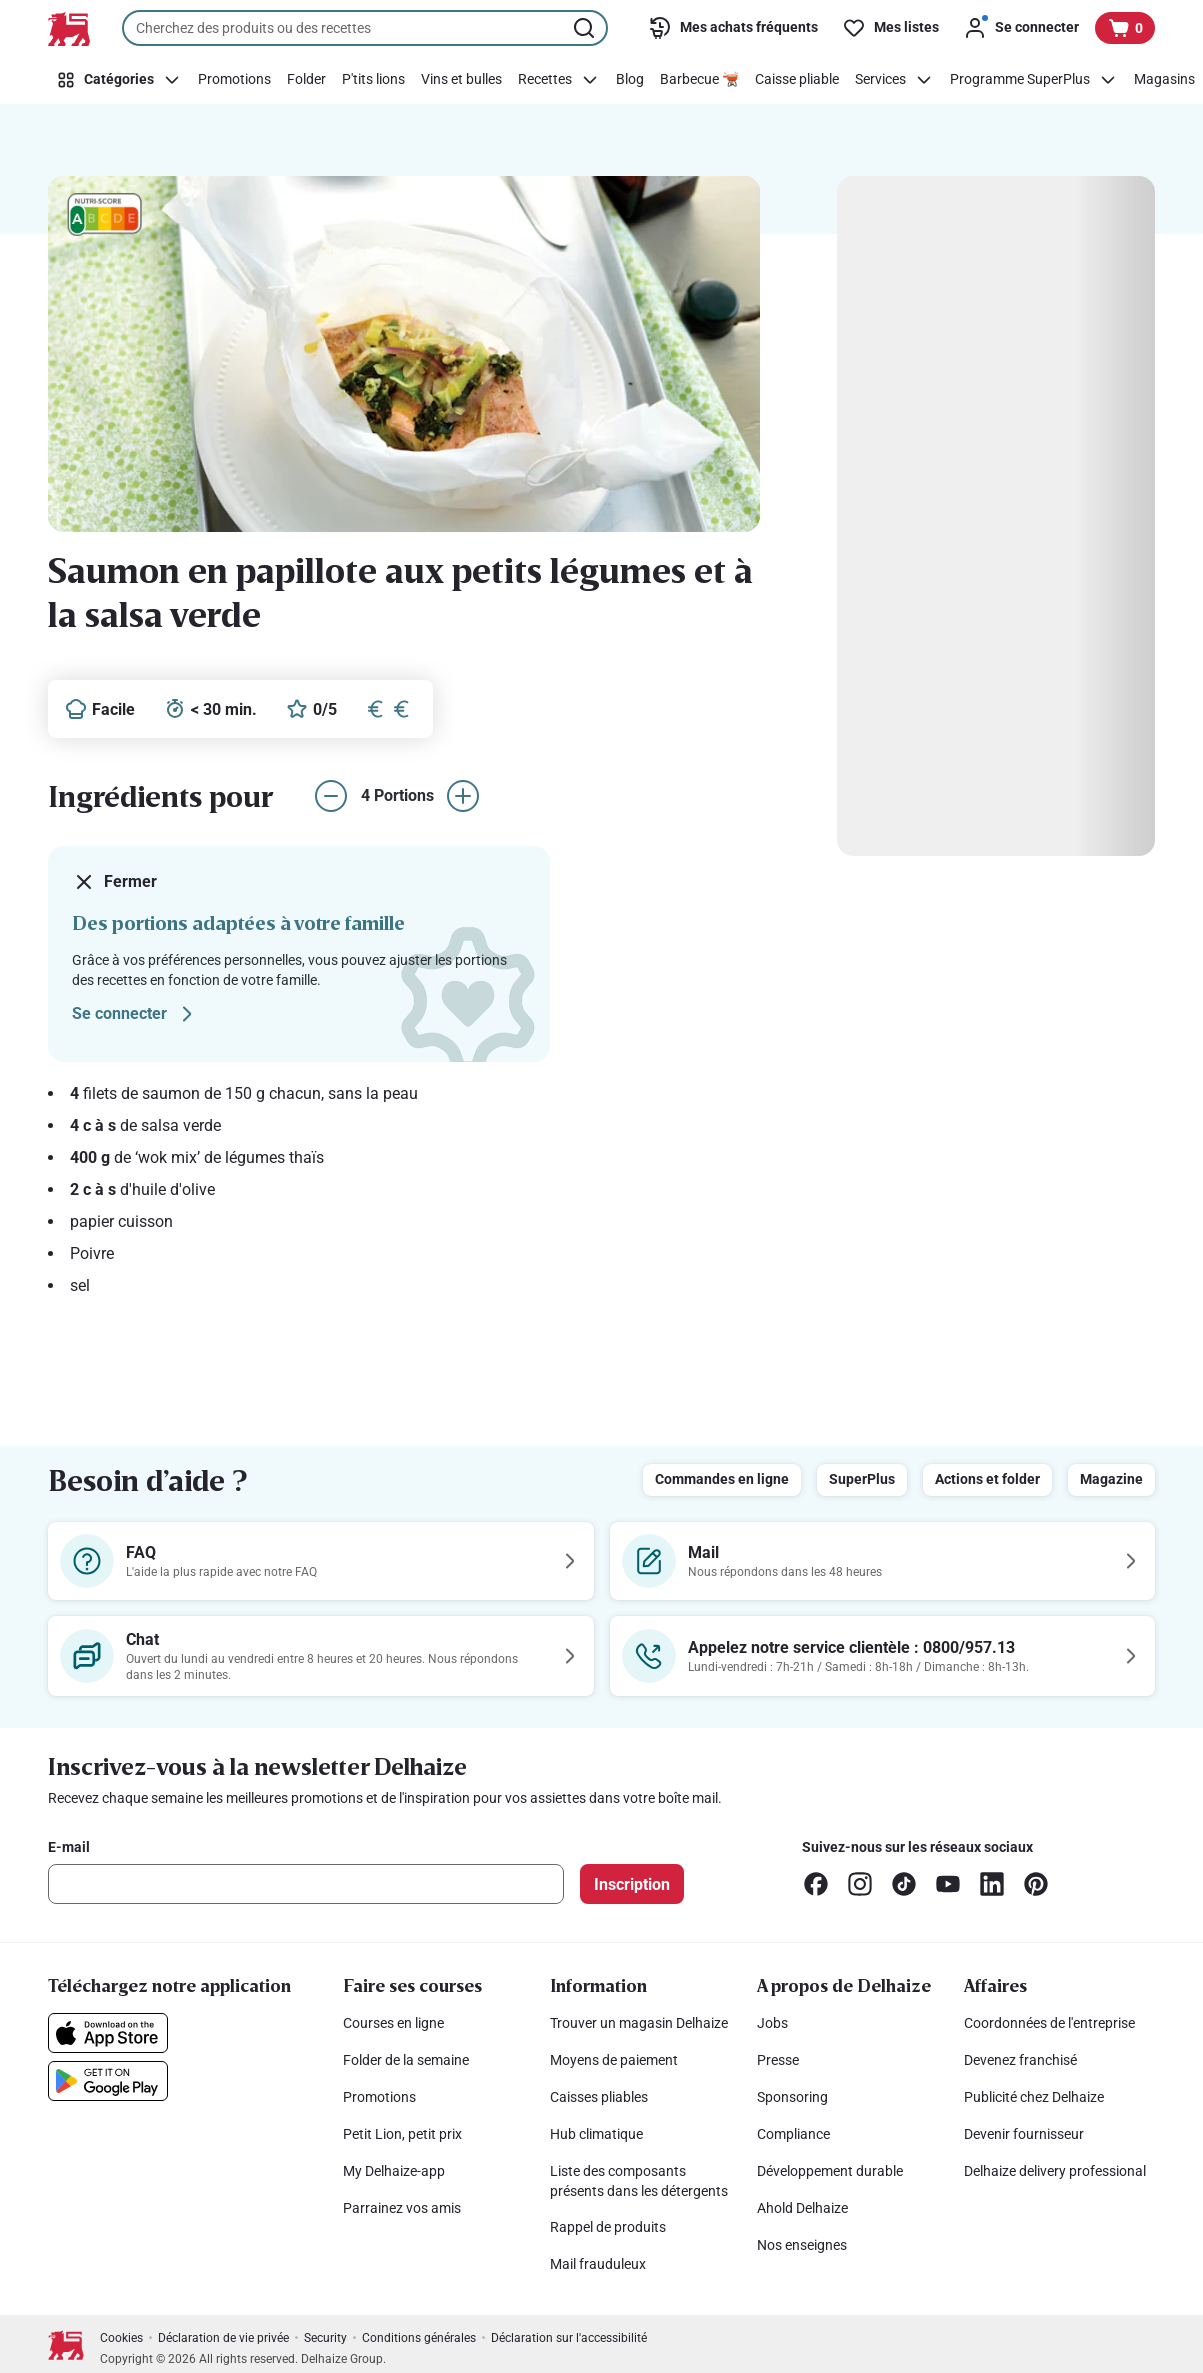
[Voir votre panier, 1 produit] (1125, 28)
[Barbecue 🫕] (699, 80)
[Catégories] (119, 80)
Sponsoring (792, 2097)
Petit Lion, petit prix (402, 2134)
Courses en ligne (393, 2023)
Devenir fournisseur (1024, 2134)
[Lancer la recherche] (586, 28)
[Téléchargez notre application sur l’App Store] (108, 2033)
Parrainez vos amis (402, 2208)
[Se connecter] (1021, 28)
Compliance (793, 2134)
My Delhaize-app (394, 2171)
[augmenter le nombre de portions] (463, 796)
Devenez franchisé (1020, 2060)
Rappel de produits (608, 2227)
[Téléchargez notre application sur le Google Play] (108, 2081)
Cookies (121, 2338)
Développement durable (830, 2171)
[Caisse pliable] (797, 80)
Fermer (114, 882)
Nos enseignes (802, 2245)
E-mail (69, 1847)
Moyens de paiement (614, 2060)
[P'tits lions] (373, 80)
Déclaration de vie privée (223, 2338)
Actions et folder (987, 1479)
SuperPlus (862, 1479)
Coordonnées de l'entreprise (1049, 2023)
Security (325, 2338)
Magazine (1111, 1479)
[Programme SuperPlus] (1034, 80)
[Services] (894, 80)
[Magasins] (1164, 80)
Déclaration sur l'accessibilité (569, 2338)
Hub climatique (596, 2134)
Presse (778, 2060)
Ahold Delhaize (802, 2208)
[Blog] (630, 80)
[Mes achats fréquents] (733, 28)
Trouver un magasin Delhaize (639, 2023)
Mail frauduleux (598, 2264)
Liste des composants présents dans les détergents (639, 2181)
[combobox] (365, 28)
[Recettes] (559, 80)
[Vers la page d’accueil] (69, 29)
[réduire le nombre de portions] (331, 796)
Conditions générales (419, 2338)
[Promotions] (234, 80)
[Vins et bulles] (461, 80)
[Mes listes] (890, 28)
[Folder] (306, 80)
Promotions (379, 2097)
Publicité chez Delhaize (1034, 2097)
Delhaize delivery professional (1055, 2171)
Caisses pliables (599, 2097)
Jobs (772, 2023)
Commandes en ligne (722, 1479)
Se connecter (135, 1014)
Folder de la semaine (406, 2060)
